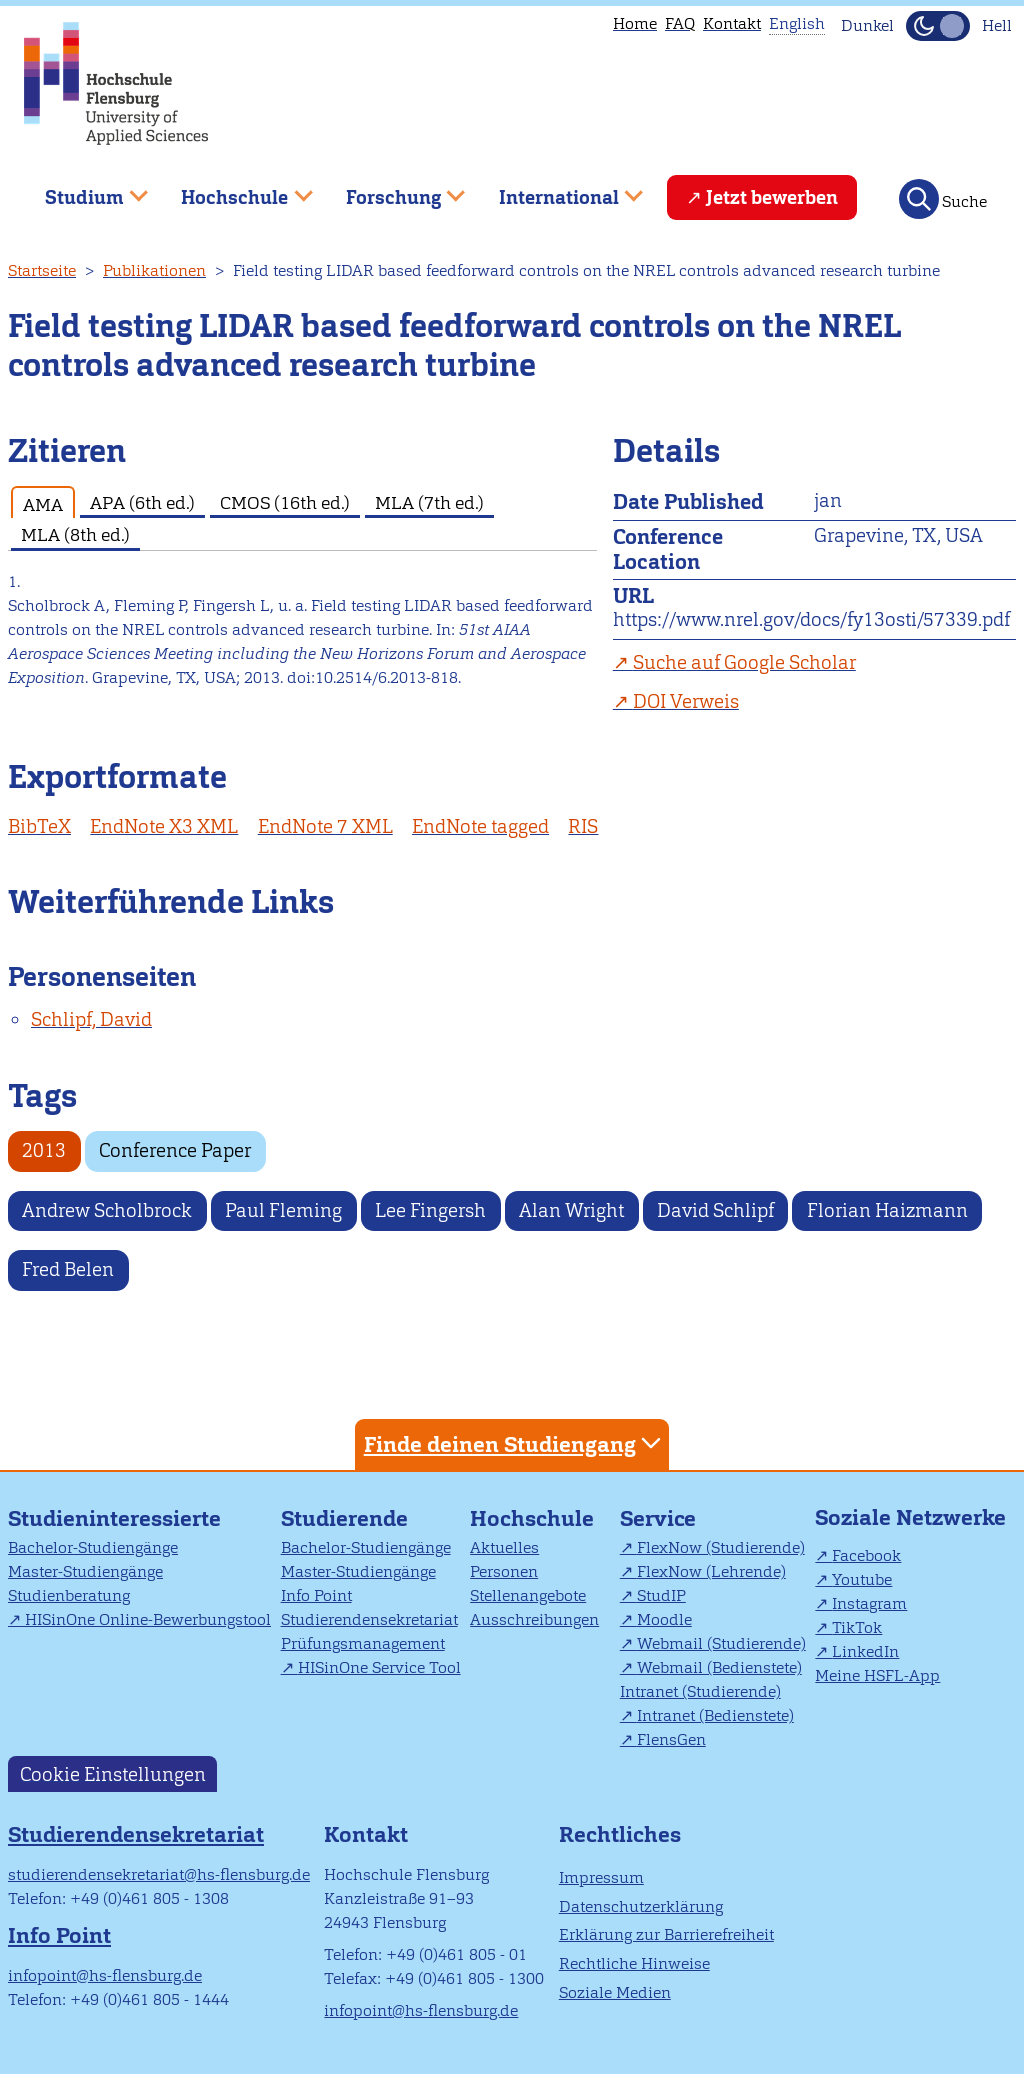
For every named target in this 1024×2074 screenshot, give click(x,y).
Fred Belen (68, 1269)
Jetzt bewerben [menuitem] (772, 197)
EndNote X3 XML (164, 826)
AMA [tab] (43, 504)
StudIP (661, 1595)
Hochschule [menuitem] (233, 189)
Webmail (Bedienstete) (719, 1667)
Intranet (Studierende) (700, 1691)
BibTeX (39, 826)
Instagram (869, 1603)
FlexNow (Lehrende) (711, 1571)
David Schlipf (715, 1210)
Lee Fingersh (430, 1210)
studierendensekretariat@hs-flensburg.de (159, 1874)
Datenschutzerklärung (641, 1906)
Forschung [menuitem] (391, 189)
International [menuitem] (556, 189)
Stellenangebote (528, 1595)
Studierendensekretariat (369, 1619)
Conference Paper (175, 1150)
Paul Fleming (283, 1210)
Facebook (866, 1555)
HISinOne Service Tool (379, 1667)
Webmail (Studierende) (721, 1643)
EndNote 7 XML (325, 826)
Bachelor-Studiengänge (93, 1547)
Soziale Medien (615, 1992)
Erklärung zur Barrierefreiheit (666, 1934)
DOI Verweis (686, 701)
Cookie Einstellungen (113, 1773)
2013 (44, 1150)
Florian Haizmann (887, 1210)
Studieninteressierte (114, 1518)
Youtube (862, 1579)
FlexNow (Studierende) (721, 1547)
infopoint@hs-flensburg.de (105, 1975)
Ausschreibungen (534, 1619)
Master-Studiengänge (85, 1571)
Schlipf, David (91, 1019)
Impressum (601, 1877)
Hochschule (532, 1518)
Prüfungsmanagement (363, 1643)
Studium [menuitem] (82, 189)
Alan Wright (571, 1210)
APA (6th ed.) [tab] (142, 502)
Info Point (316, 1595)
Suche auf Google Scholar (744, 662)
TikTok (857, 1627)
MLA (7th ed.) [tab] (429, 502)
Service (658, 1518)
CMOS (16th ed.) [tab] (285, 502)
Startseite (42, 270)
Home (635, 23)
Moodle (664, 1619)
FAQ (680, 23)
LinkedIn (865, 1651)
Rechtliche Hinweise (634, 1963)
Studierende (344, 1518)
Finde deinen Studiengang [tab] (515, 1443)
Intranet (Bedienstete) (715, 1715)
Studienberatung (69, 1595)
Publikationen (154, 270)
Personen (504, 1571)
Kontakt (732, 23)
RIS (583, 826)
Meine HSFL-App (877, 1675)
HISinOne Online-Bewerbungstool (148, 1619)
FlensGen (671, 1739)
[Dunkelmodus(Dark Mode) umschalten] (938, 26)
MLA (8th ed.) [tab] (75, 534)
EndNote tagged (480, 826)
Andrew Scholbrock (107, 1210)
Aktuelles (504, 1547)
